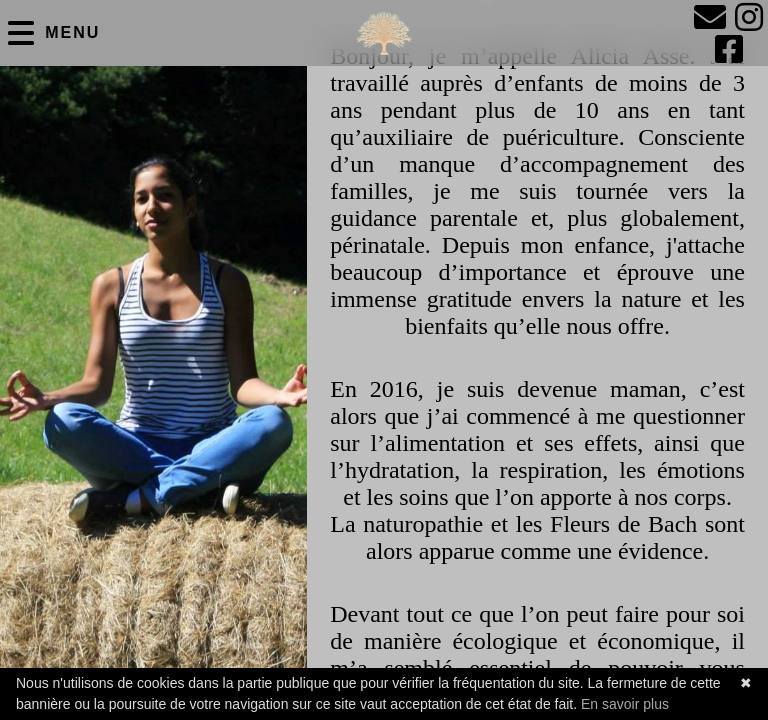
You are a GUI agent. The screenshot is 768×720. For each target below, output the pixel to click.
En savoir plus (625, 704)
